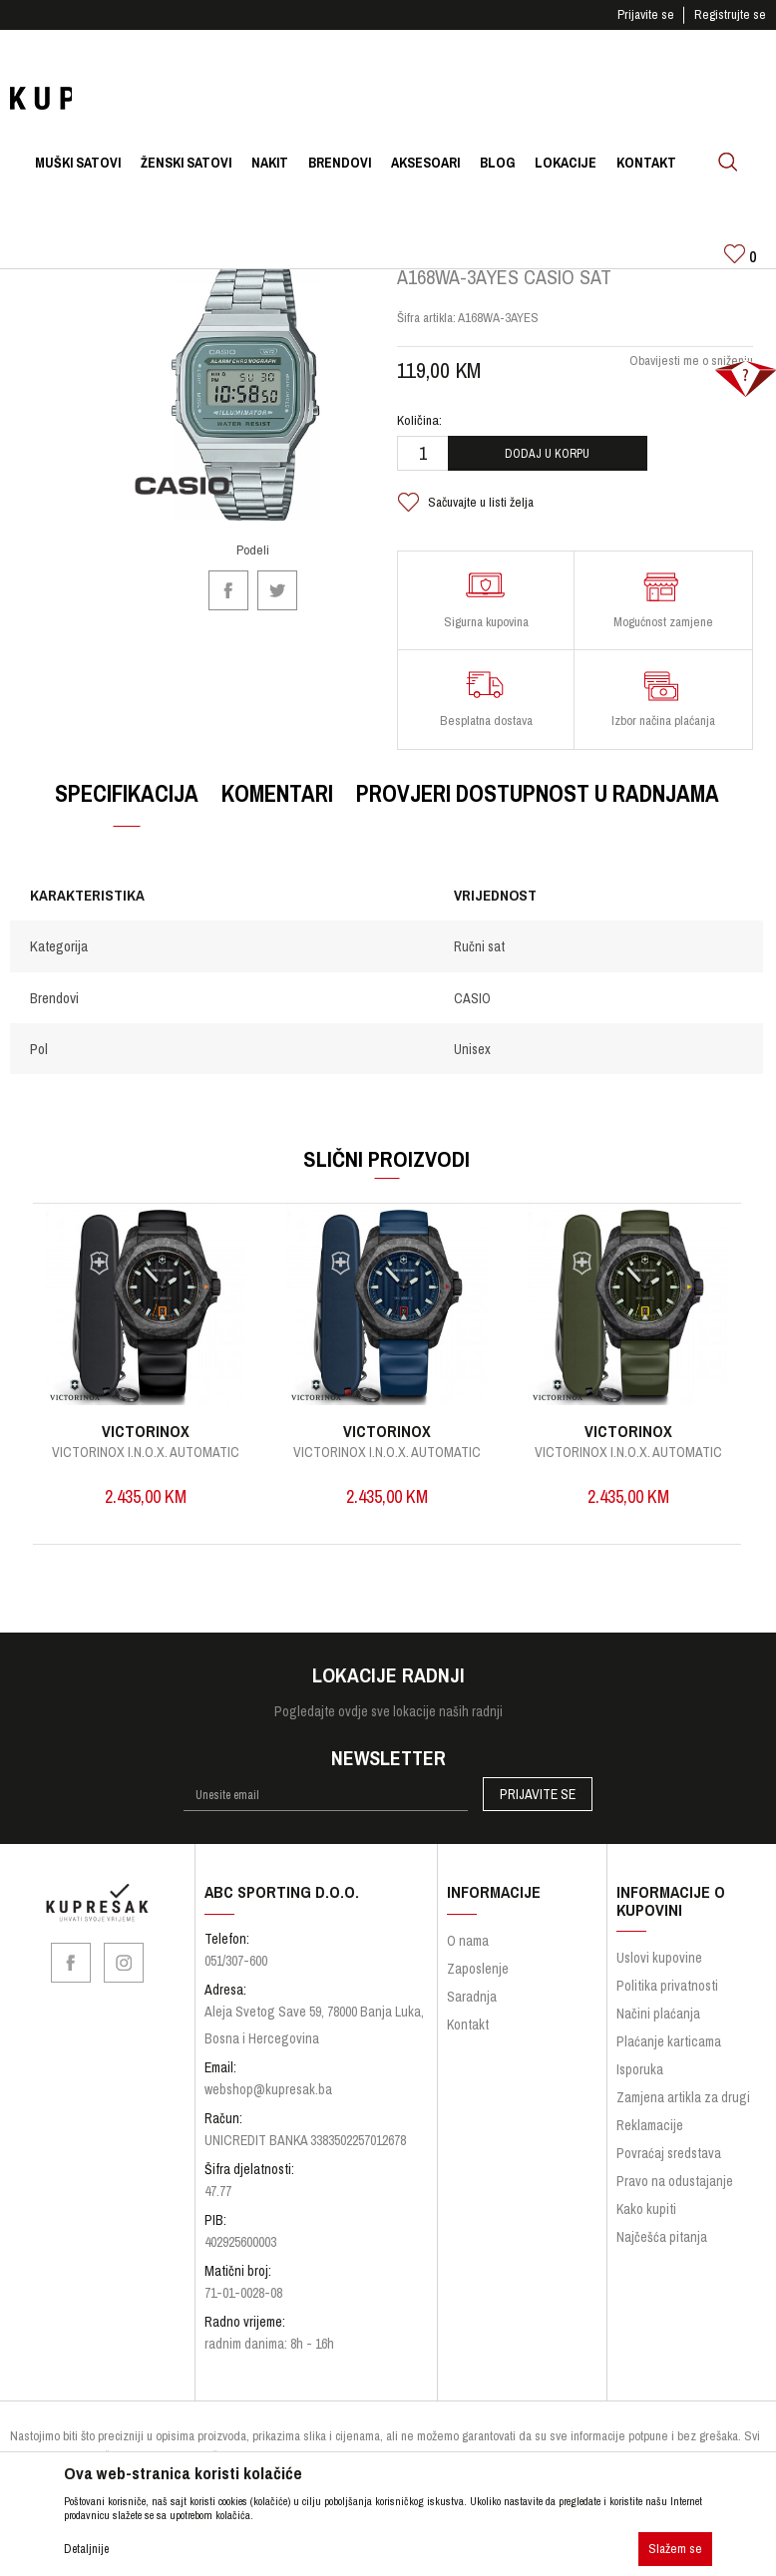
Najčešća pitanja (661, 2252)
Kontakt (468, 2038)
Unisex (471, 1062)
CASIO (471, 1011)
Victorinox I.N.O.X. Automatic (386, 1465)
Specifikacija (125, 806)
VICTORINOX (146, 1444)
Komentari (276, 806)
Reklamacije (649, 2140)
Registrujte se (730, 14)
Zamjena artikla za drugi (683, 2112)
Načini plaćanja (658, 2028)
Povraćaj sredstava (668, 2168)
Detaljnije (86, 2549)
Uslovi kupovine (659, 1973)
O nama (468, 1955)
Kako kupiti (646, 2224)
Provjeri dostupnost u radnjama (536, 806)
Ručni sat (478, 960)
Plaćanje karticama (668, 2056)
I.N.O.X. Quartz (146, 1465)
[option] (145, 1388)
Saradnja (472, 2011)
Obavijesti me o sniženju (689, 373)
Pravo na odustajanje (674, 2196)
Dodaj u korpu (546, 467)
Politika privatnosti (667, 2001)
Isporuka (639, 2084)
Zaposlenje (478, 1983)
